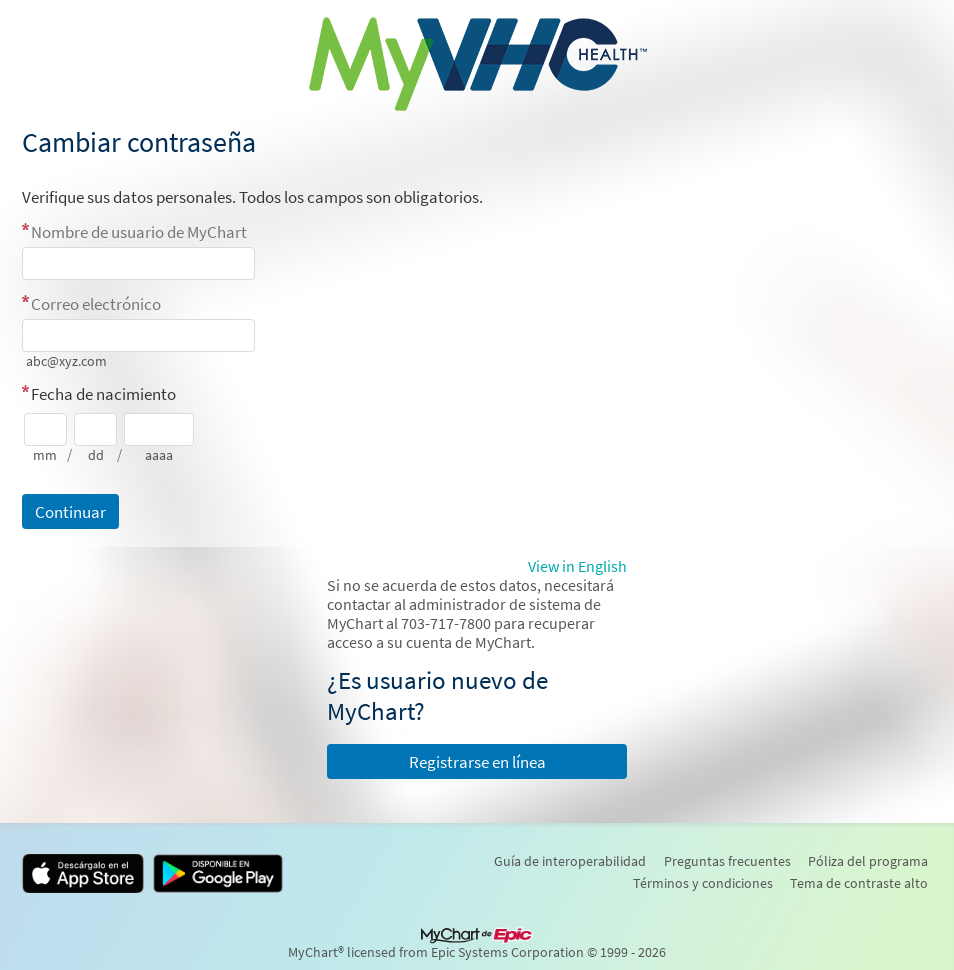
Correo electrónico (96, 304)
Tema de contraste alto (859, 883)
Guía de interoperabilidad (570, 861)
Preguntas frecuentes (727, 861)
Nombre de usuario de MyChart (139, 232)
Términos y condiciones (703, 883)
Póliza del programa (868, 861)
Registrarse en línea (477, 762)
